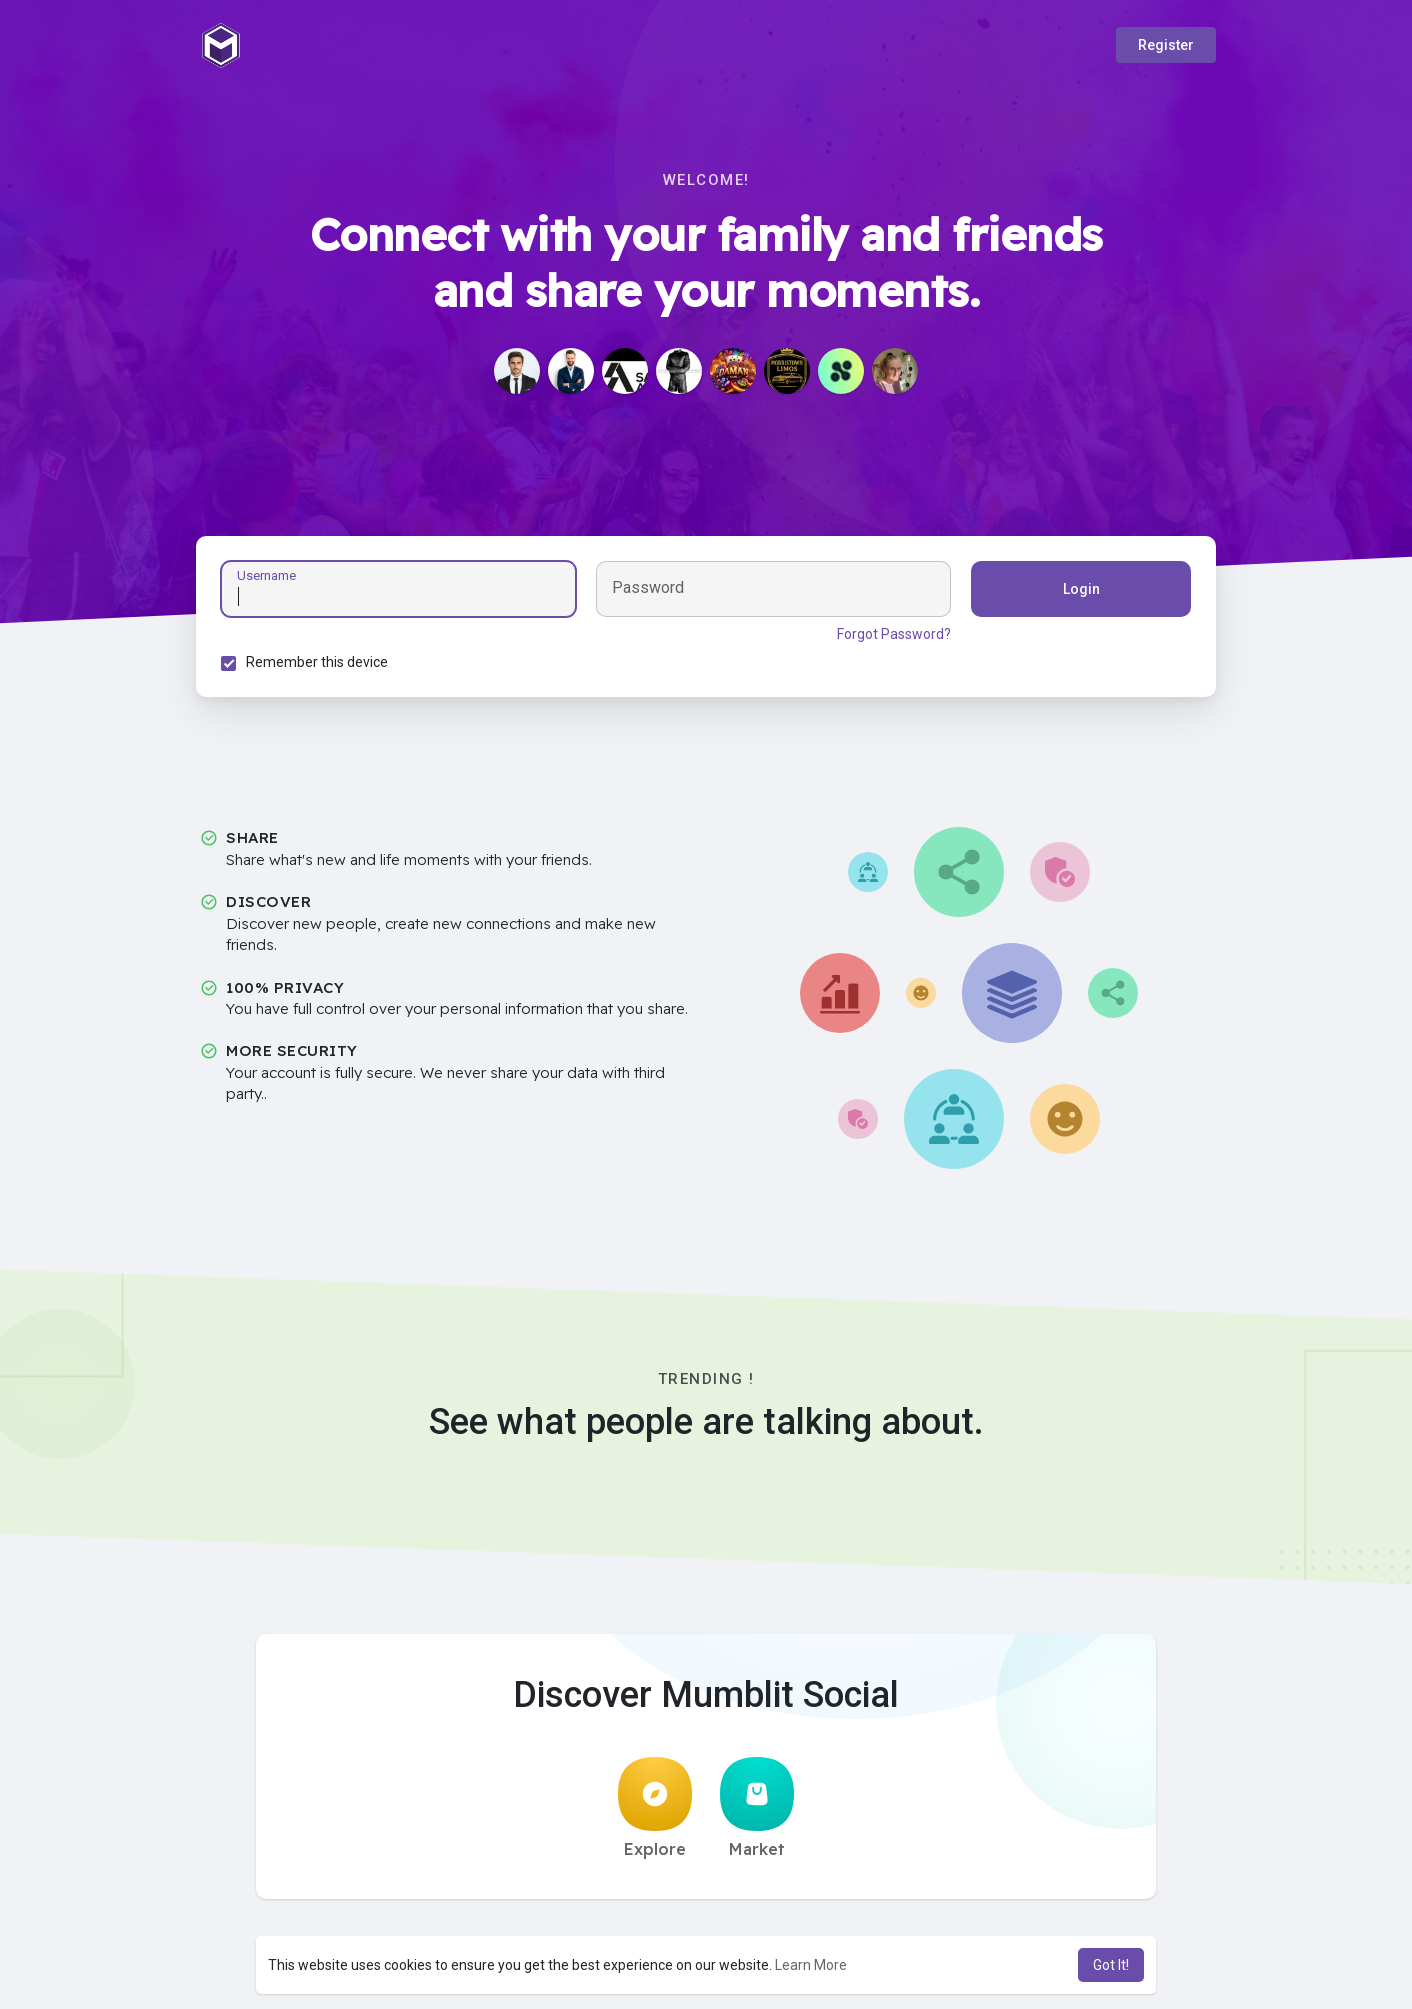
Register (1166, 45)
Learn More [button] (811, 1965)
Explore (655, 1808)
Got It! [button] (1111, 1965)
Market (757, 1808)
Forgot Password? (894, 634)
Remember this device (317, 662)
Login (1081, 589)
